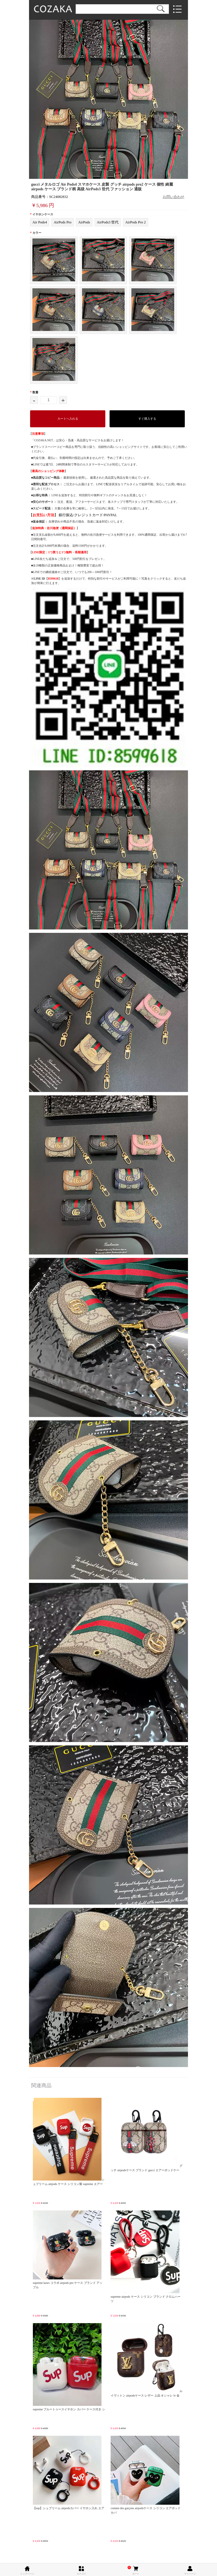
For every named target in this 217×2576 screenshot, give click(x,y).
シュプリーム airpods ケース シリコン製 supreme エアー (69, 2142)
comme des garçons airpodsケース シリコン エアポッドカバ (146, 2475)
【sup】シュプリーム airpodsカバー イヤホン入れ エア (68, 2473)
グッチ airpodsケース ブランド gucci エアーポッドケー (146, 2135)
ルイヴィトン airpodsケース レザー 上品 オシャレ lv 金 (146, 2360)
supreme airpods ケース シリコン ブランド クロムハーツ (146, 2256)
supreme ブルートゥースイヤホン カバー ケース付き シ (69, 2367)
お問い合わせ (173, 197)
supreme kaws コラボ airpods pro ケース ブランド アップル (68, 2249)
